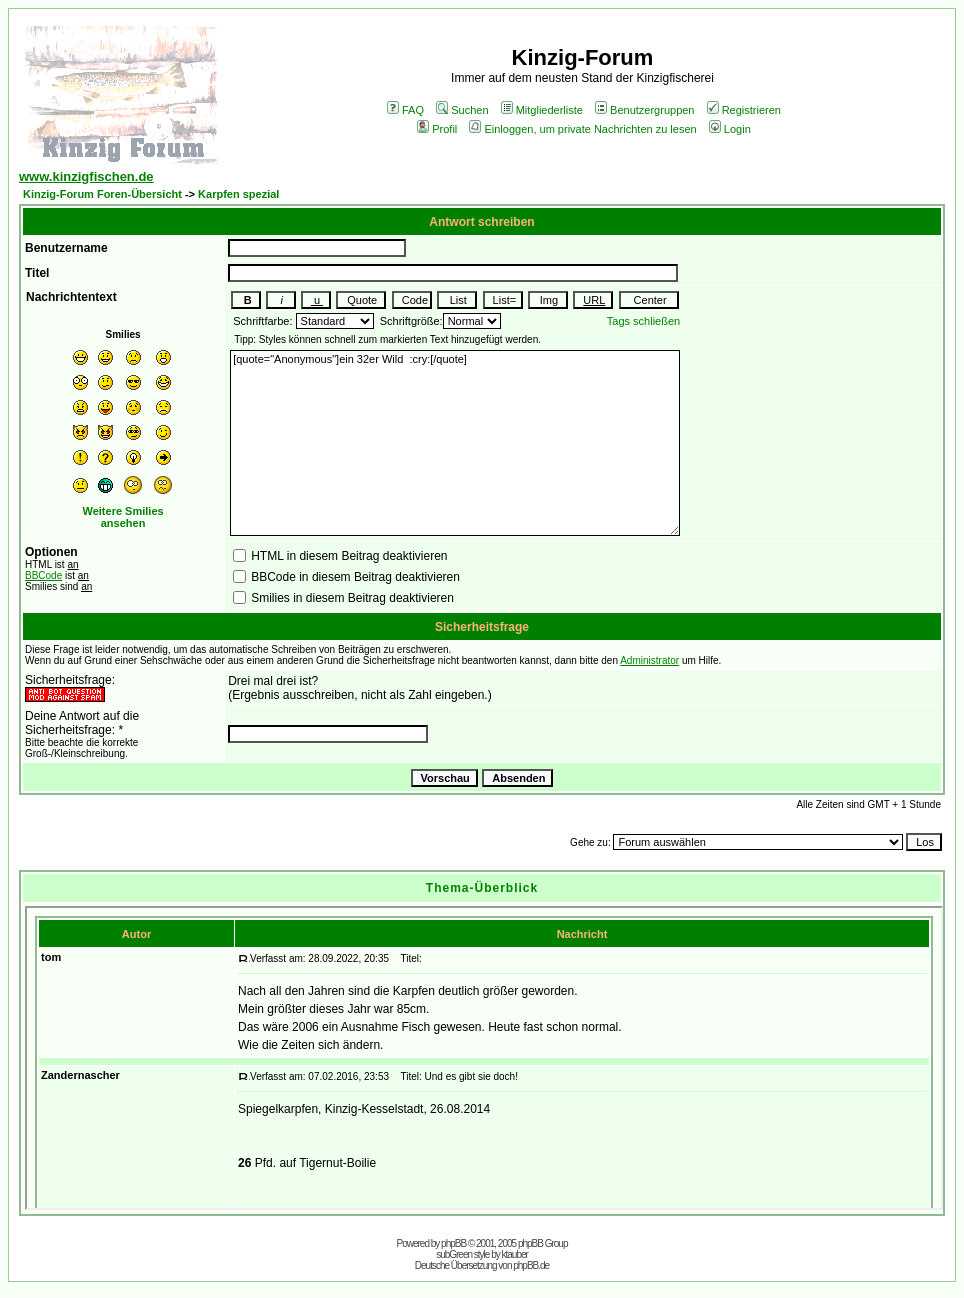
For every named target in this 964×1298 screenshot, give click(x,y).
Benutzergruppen (644, 110)
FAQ (405, 110)
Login (730, 129)
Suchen (462, 110)
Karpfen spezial (238, 194)
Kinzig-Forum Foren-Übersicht (102, 194)
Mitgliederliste (542, 110)
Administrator (649, 660)
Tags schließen (643, 321)
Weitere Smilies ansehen (123, 517)
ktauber (515, 1254)
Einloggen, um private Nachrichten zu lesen (582, 129)
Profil (437, 129)
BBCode (43, 575)
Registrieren (744, 110)
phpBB (453, 1243)
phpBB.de (531, 1265)
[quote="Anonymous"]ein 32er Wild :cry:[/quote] (455, 443)
